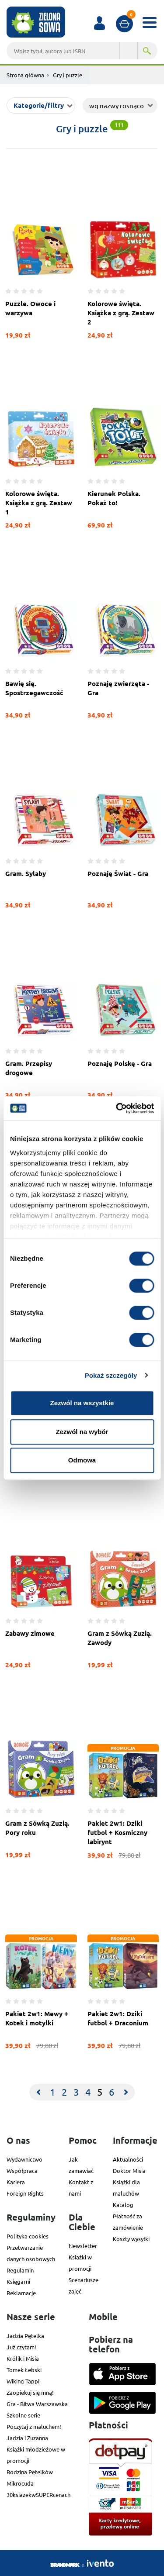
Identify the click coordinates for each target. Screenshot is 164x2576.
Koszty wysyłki (131, 2238)
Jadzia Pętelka (25, 2335)
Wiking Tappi (23, 2381)
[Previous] (38, 2092)
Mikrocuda (20, 2483)
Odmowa (82, 1460)
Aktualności (128, 2159)
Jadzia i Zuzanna (27, 2438)
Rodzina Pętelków (30, 2472)
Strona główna (25, 75)
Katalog (123, 2204)
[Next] (126, 2092)
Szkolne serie (23, 2415)
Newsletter (83, 2245)
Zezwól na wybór (82, 1431)
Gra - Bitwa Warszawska (37, 2403)
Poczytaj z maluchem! (34, 2426)
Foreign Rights (25, 2193)
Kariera (16, 2182)
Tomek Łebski (24, 2369)
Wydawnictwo (24, 2159)
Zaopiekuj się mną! (30, 2392)
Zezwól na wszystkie (82, 1403)
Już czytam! (21, 2347)
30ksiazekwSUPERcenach (38, 2494)
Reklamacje (21, 2293)
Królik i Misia (23, 2358)
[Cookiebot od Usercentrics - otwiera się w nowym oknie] (117, 1108)
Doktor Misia (129, 2170)
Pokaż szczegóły (111, 1375)
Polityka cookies (28, 2236)
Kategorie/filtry (39, 105)
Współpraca (22, 2170)
